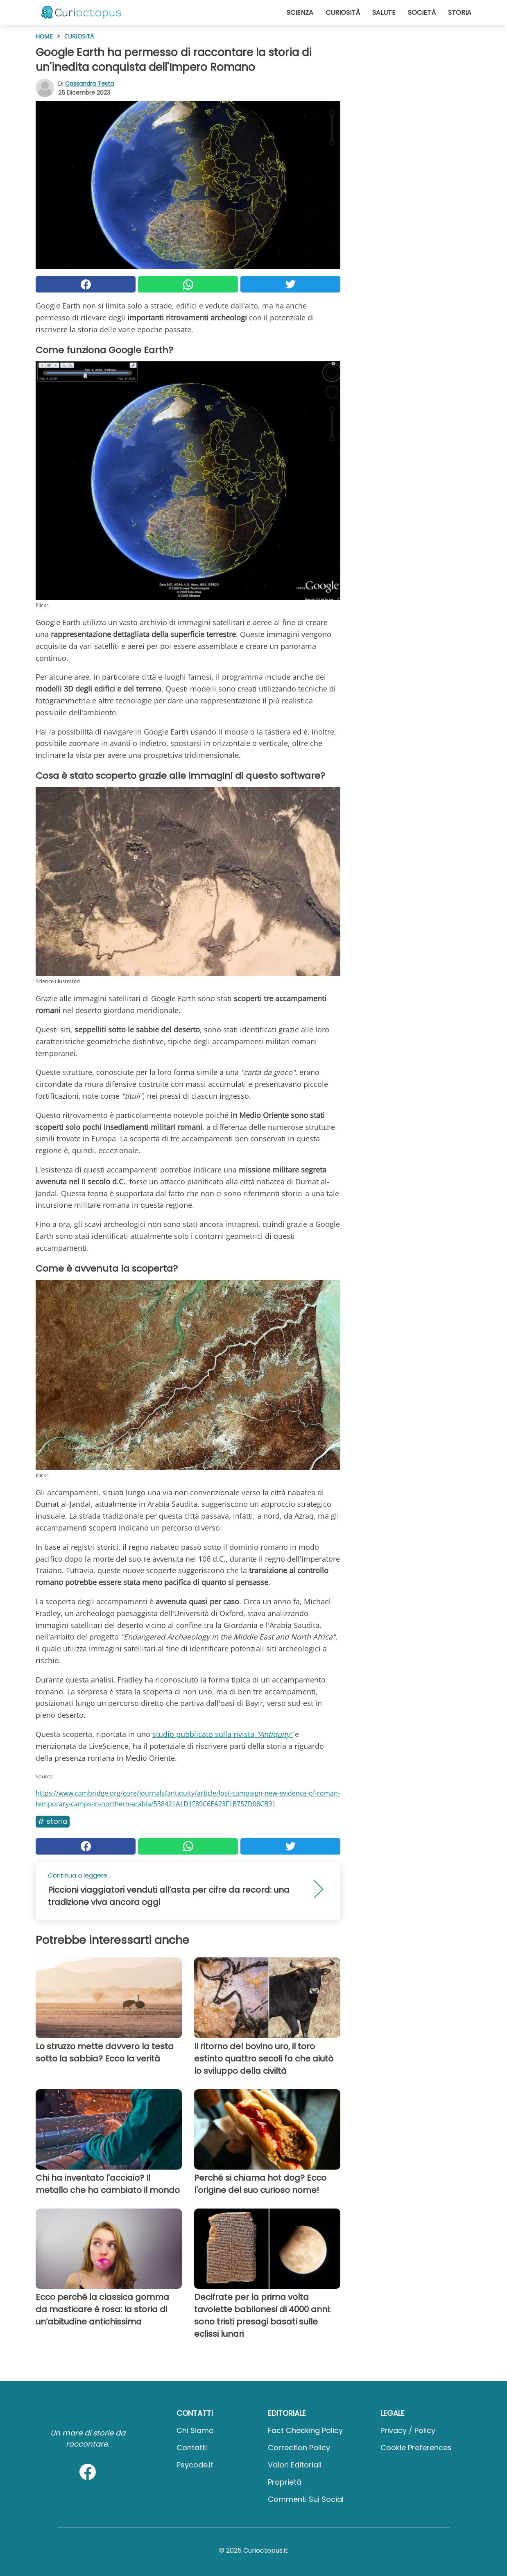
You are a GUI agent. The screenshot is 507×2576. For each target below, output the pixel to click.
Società (422, 12)
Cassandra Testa (89, 83)
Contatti (192, 2447)
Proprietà (284, 2482)
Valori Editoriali (294, 2465)
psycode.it (195, 2465)
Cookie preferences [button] (416, 2447)
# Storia (53, 1821)
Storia (459, 12)
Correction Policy (299, 2447)
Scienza (300, 12)
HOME (44, 36)
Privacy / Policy (407, 2430)
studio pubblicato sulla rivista (222, 1734)
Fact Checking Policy (305, 2430)
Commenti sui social (306, 2499)
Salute (384, 12)
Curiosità (343, 12)
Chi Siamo (195, 2430)
